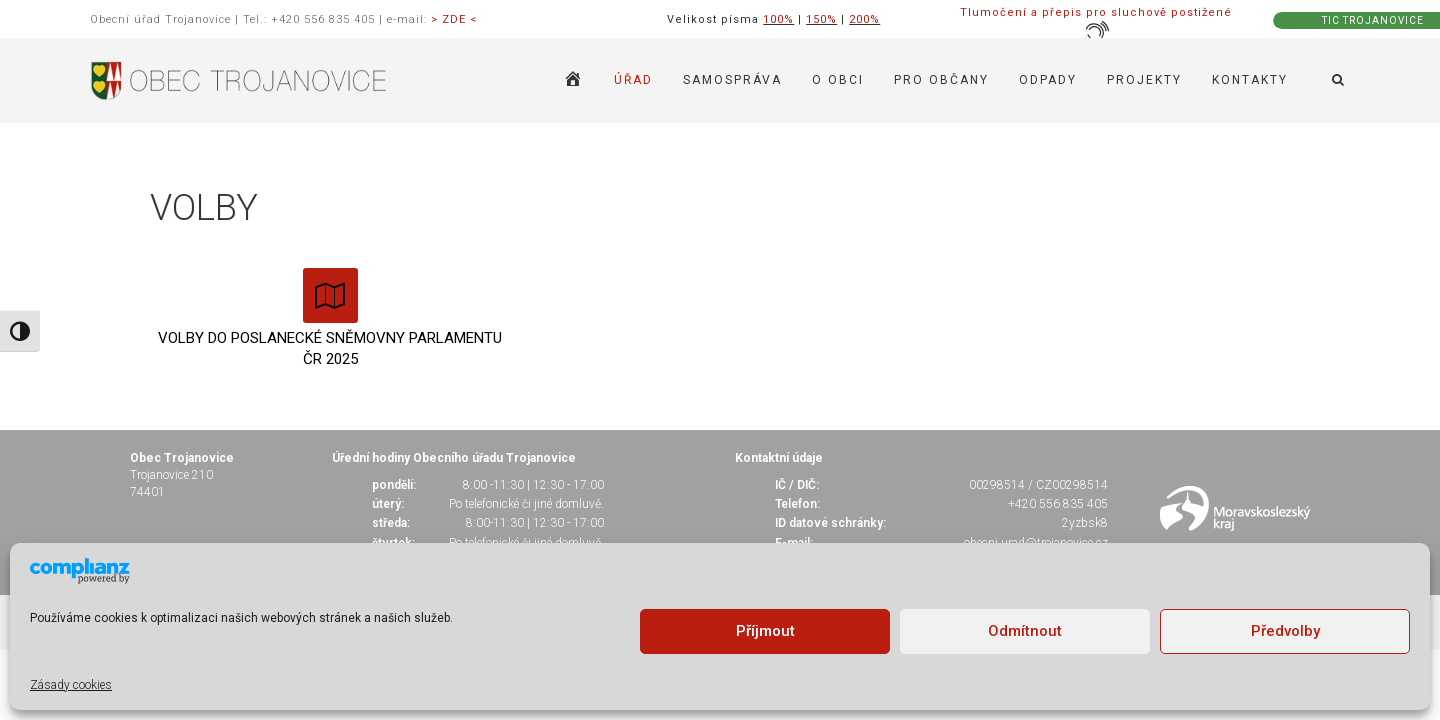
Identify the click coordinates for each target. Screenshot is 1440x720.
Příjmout (765, 631)
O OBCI (838, 80)
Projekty (1144, 80)
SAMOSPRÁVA (732, 80)
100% (778, 19)
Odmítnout (1025, 631)
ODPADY (1048, 80)
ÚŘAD (633, 80)
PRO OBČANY (941, 80)
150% (821, 19)
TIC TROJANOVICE (1373, 20)
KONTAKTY (1250, 80)
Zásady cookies (71, 685)
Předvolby (1285, 631)
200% (864, 19)
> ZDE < (454, 19)
